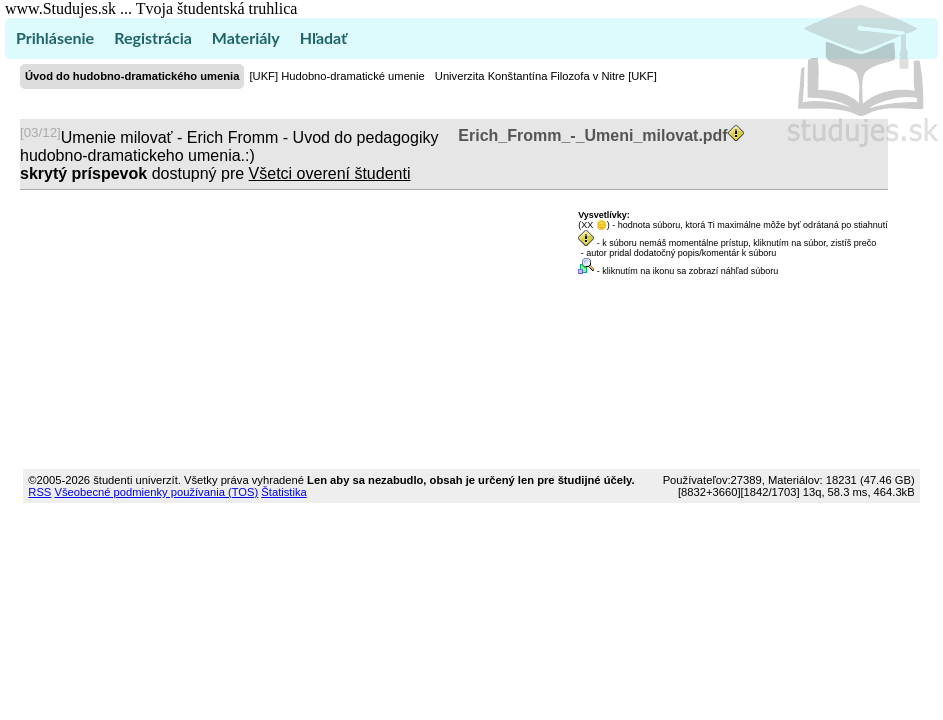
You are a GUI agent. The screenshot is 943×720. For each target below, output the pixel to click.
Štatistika (283, 492)
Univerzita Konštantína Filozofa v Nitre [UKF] (546, 76)
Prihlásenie (55, 37)
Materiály (246, 37)
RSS (39, 492)
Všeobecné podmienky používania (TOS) (156, 492)
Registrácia (153, 37)
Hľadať (323, 37)
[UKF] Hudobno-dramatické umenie (336, 76)
